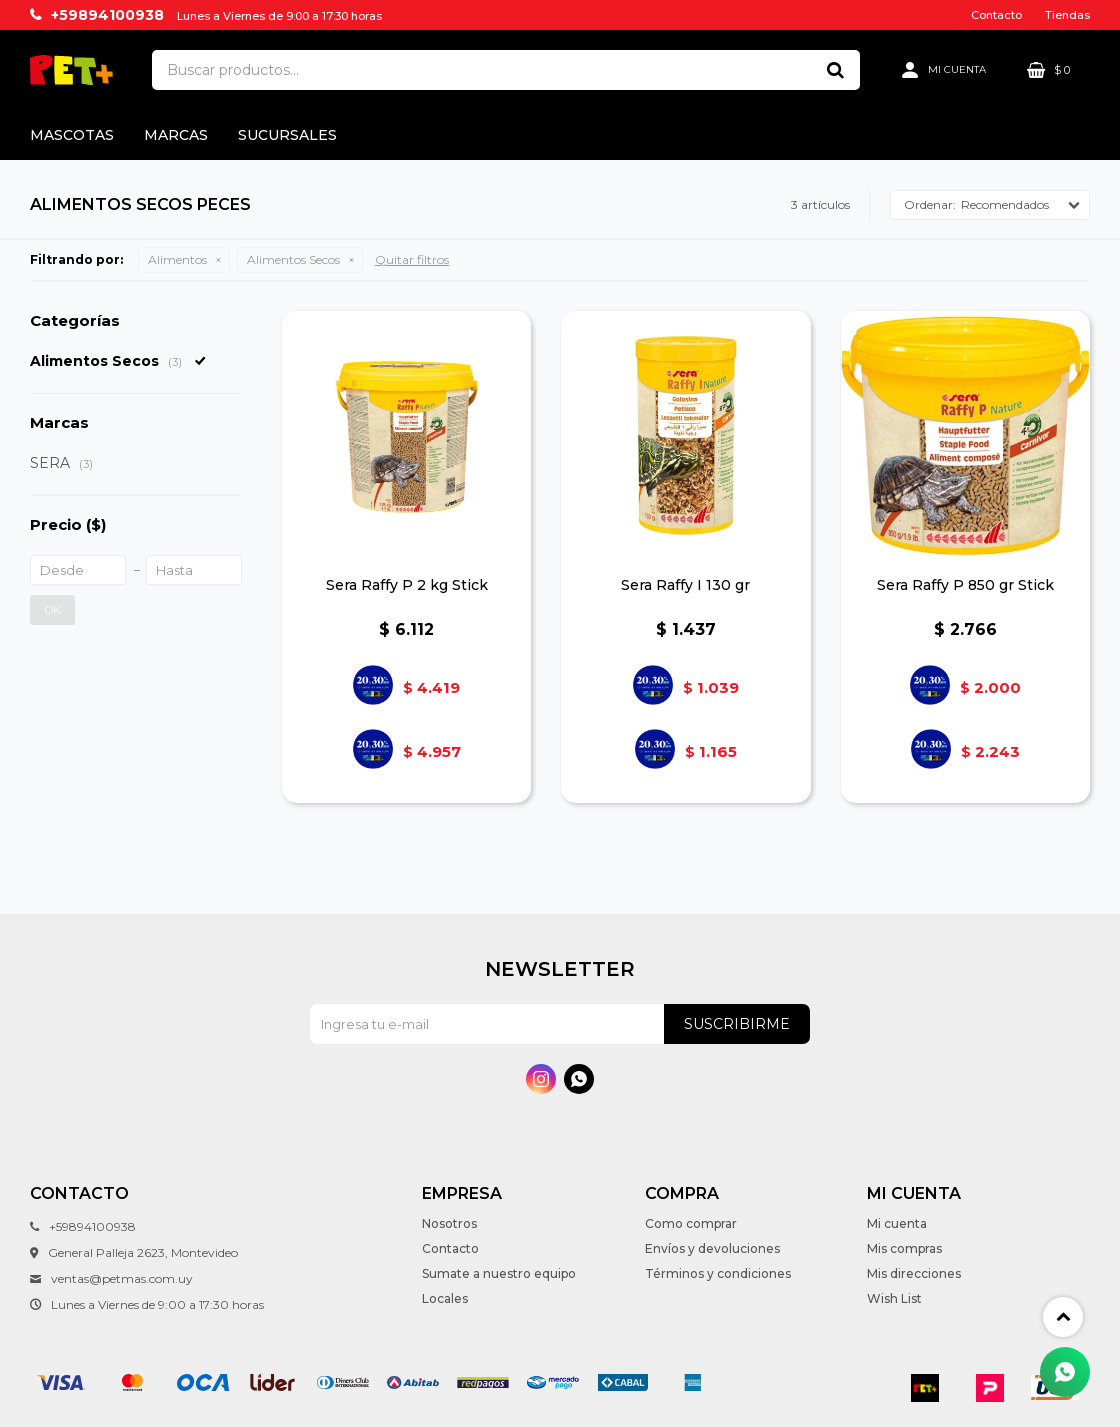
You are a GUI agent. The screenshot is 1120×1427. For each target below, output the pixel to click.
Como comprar (691, 1223)
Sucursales (287, 135)
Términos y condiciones (718, 1273)
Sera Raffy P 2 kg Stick (407, 585)
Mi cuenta (897, 1223)
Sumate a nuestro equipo (499, 1273)
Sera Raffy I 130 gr (685, 585)
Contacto (996, 15)
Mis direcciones (914, 1273)
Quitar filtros (412, 259)
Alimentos (177, 259)
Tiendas (1067, 15)
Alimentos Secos (293, 259)
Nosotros (449, 1223)
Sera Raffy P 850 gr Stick (965, 585)
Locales (445, 1298)
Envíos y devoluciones (712, 1248)
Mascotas (72, 135)
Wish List (894, 1298)
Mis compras (904, 1248)
